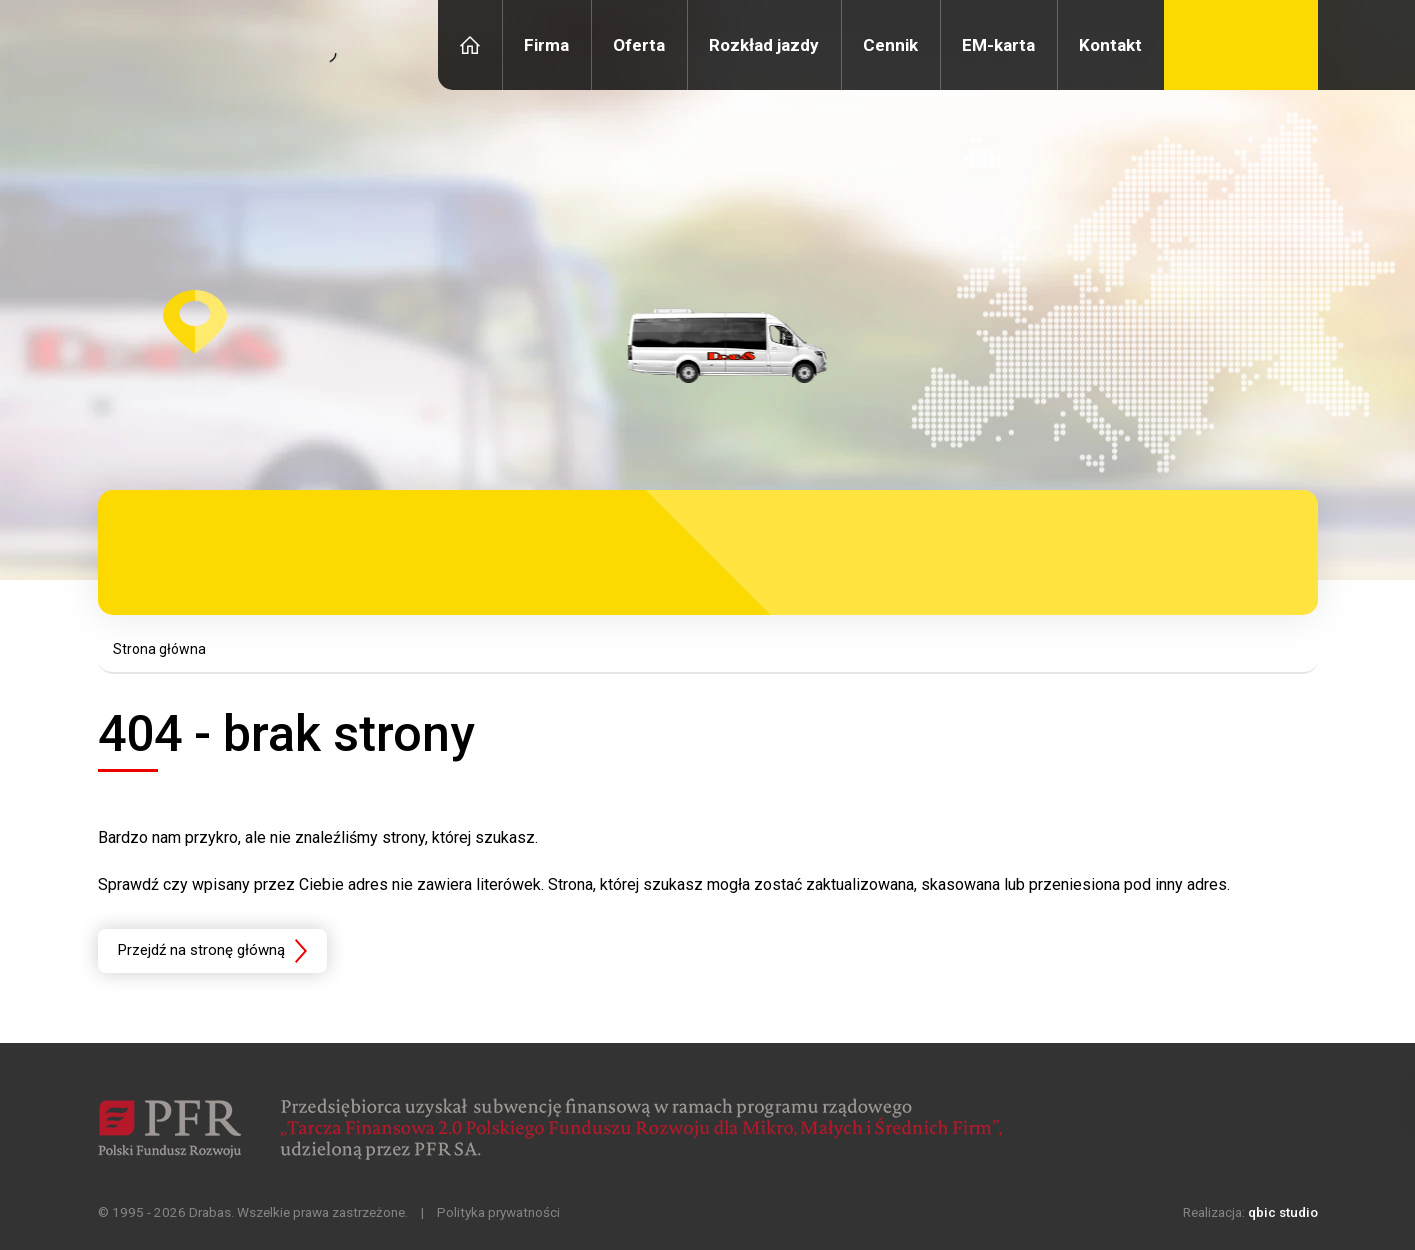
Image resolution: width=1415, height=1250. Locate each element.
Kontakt (1110, 45)
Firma (546, 45)
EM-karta (998, 45)
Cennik (890, 45)
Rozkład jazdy (764, 45)
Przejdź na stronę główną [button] (201, 950)
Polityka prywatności (498, 1212)
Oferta (639, 45)
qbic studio (1283, 1212)
